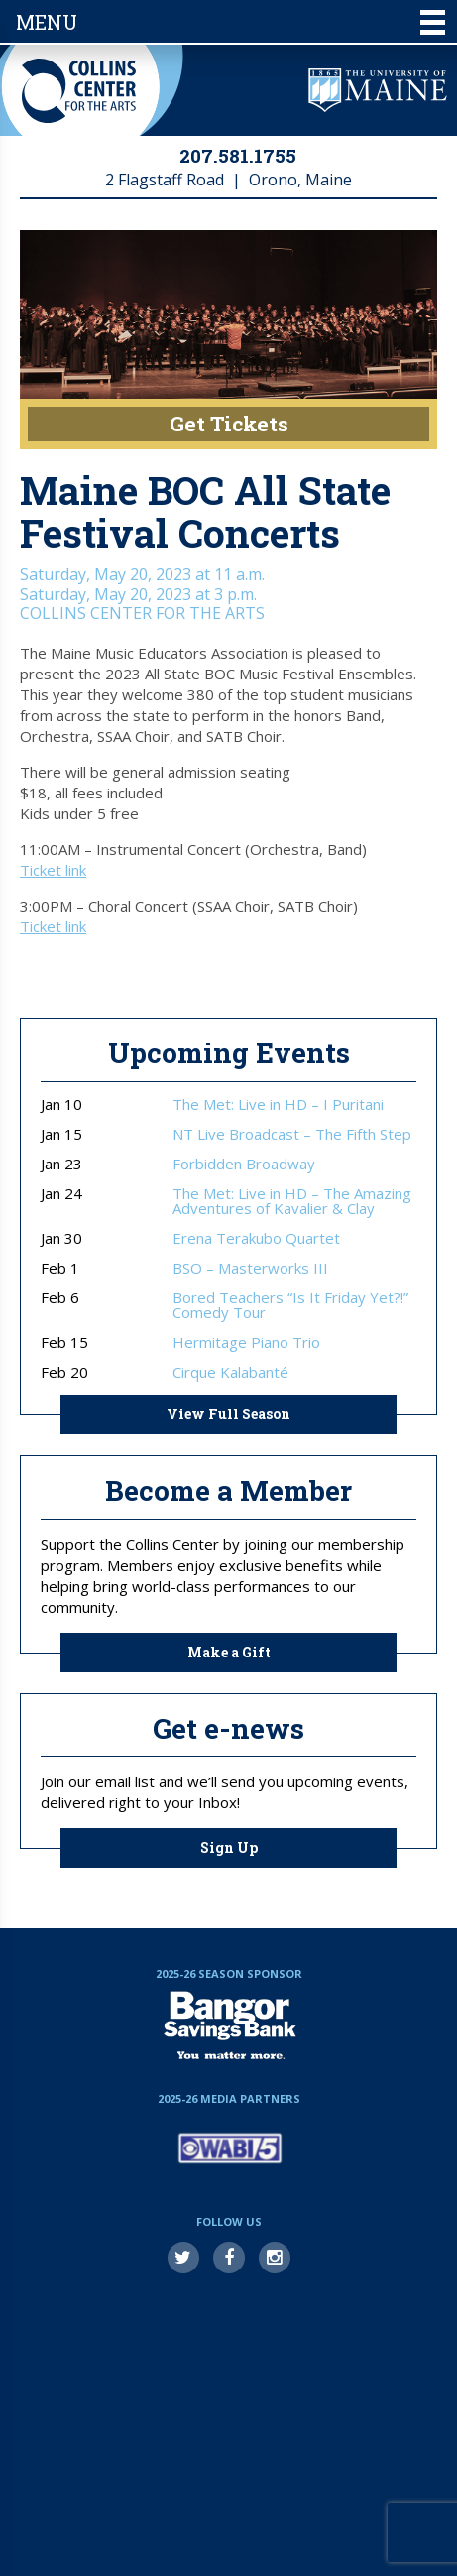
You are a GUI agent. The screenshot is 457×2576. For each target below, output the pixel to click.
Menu (230, 22)
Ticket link (53, 870)
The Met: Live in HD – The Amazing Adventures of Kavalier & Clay (291, 1201)
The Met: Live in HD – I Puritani (278, 1104)
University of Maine (377, 90)
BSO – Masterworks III (250, 1268)
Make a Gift (229, 1652)
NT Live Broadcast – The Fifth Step (291, 1134)
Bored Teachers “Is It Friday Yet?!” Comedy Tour (290, 1305)
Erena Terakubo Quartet (256, 1238)
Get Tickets (229, 423)
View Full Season (228, 1414)
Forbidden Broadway (243, 1164)
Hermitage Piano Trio (246, 1342)
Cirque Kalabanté (230, 1372)
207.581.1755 (237, 155)
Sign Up (229, 1847)
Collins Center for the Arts (79, 91)
